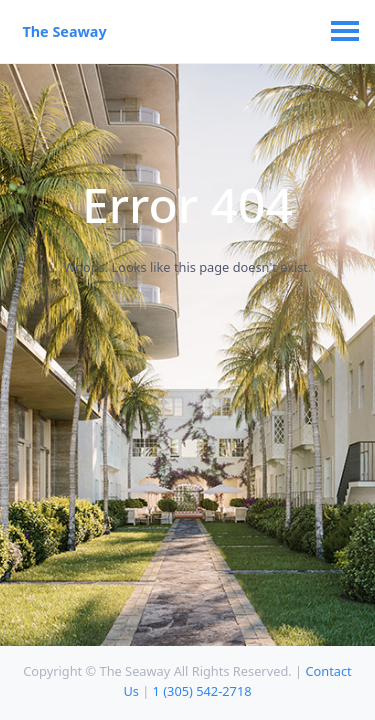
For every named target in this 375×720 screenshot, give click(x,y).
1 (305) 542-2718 (202, 691)
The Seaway (64, 31)
